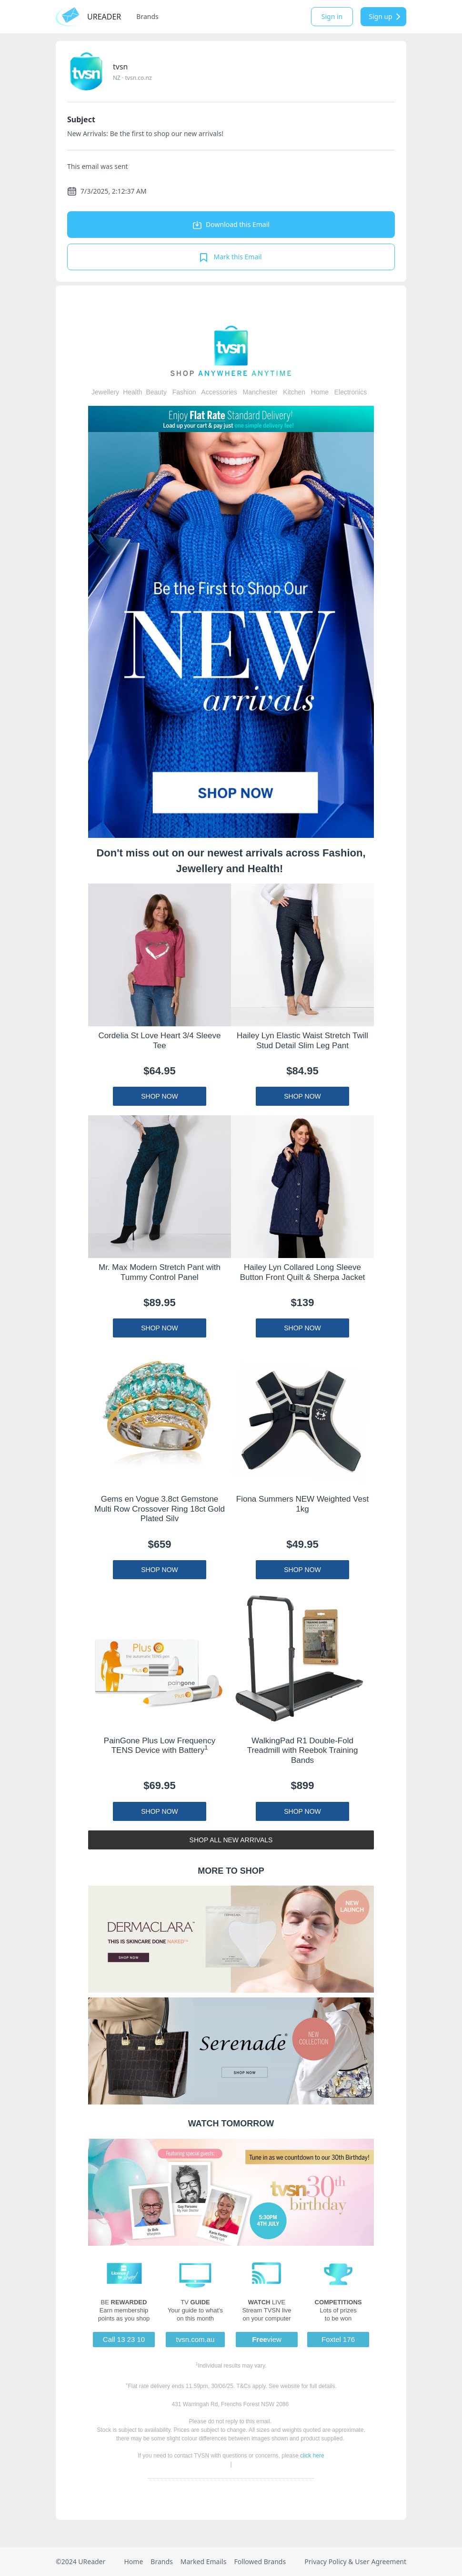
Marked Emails (204, 2561)
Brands (147, 16)
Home (133, 2561)
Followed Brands (260, 2561)
